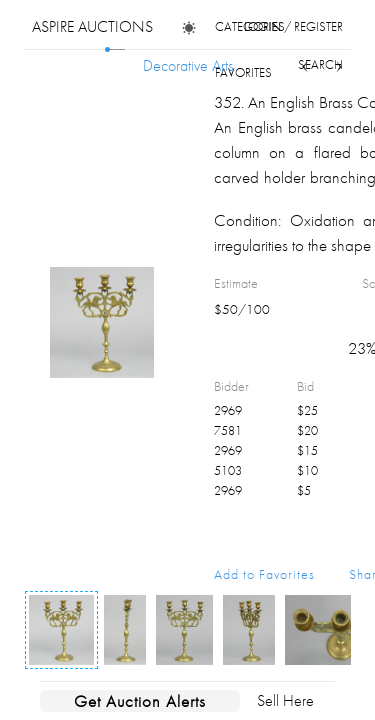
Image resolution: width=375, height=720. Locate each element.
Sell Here (285, 700)
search (320, 64)
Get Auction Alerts (140, 701)
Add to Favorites (264, 574)
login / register (293, 26)
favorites (243, 72)
